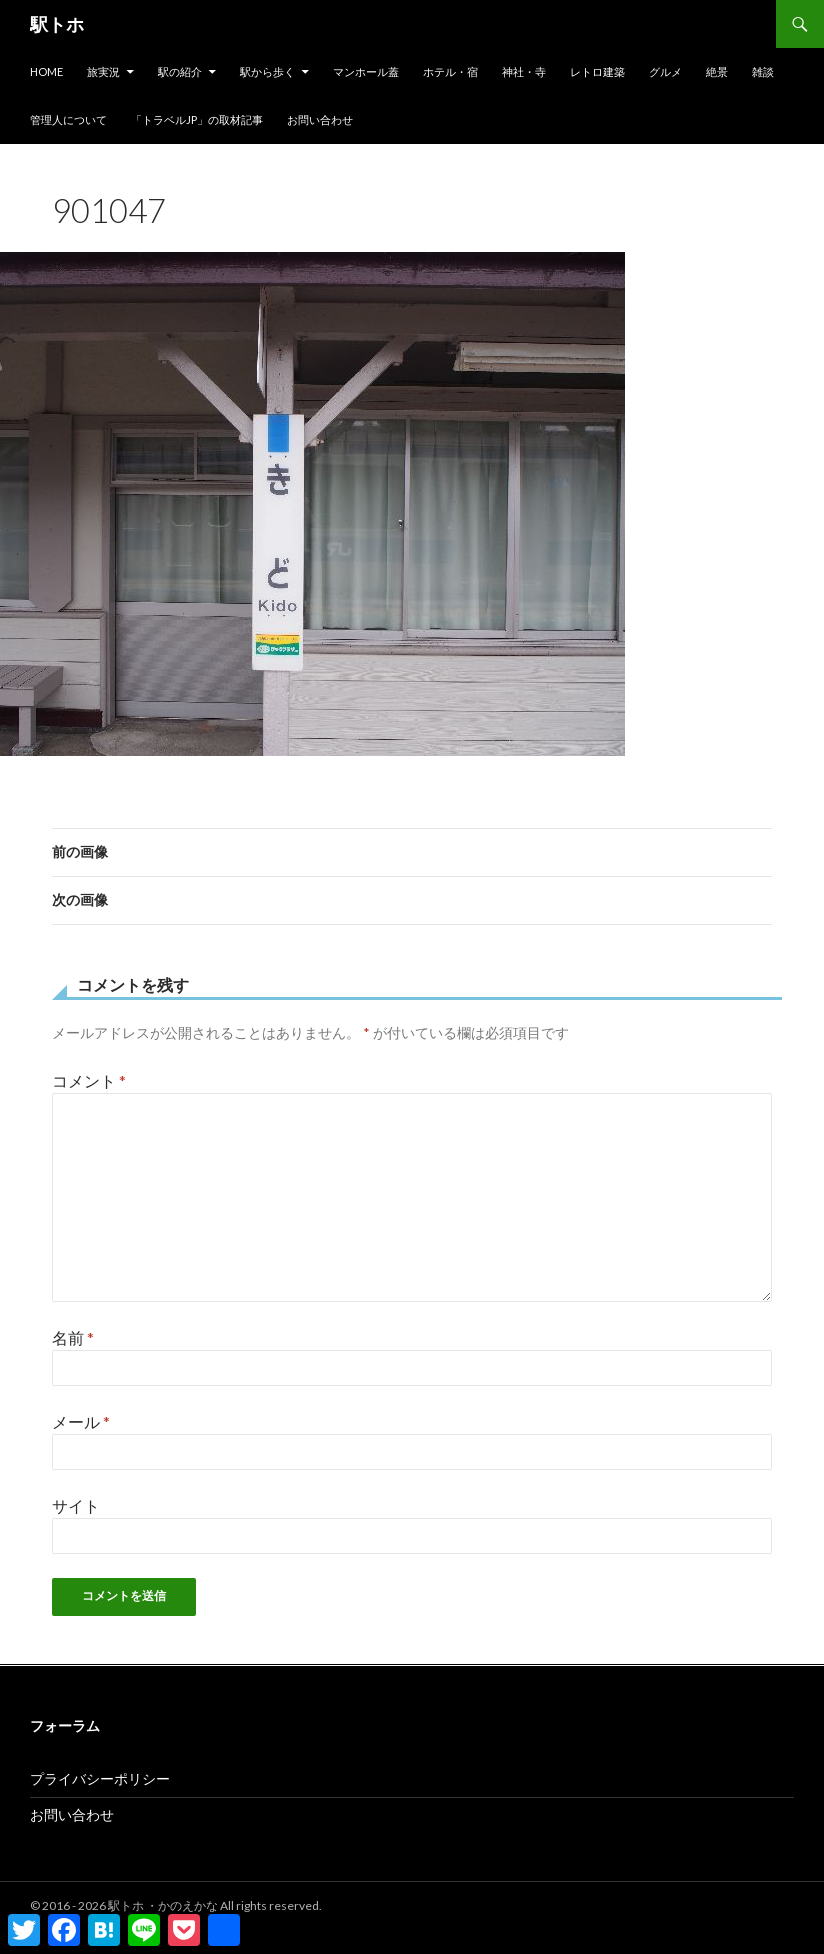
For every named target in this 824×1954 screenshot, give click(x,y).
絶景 (717, 71)
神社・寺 (524, 71)
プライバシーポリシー (100, 1778)
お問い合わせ (320, 119)
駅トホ (57, 24)
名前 (73, 1337)
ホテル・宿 (450, 71)
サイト (76, 1505)
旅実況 (103, 71)
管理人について (68, 119)
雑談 (763, 71)
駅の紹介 (180, 71)
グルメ (665, 71)
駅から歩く (267, 71)
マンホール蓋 (366, 71)
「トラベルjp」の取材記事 (197, 119)
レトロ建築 (597, 71)
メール (81, 1421)
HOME (46, 71)
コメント (89, 1080)
